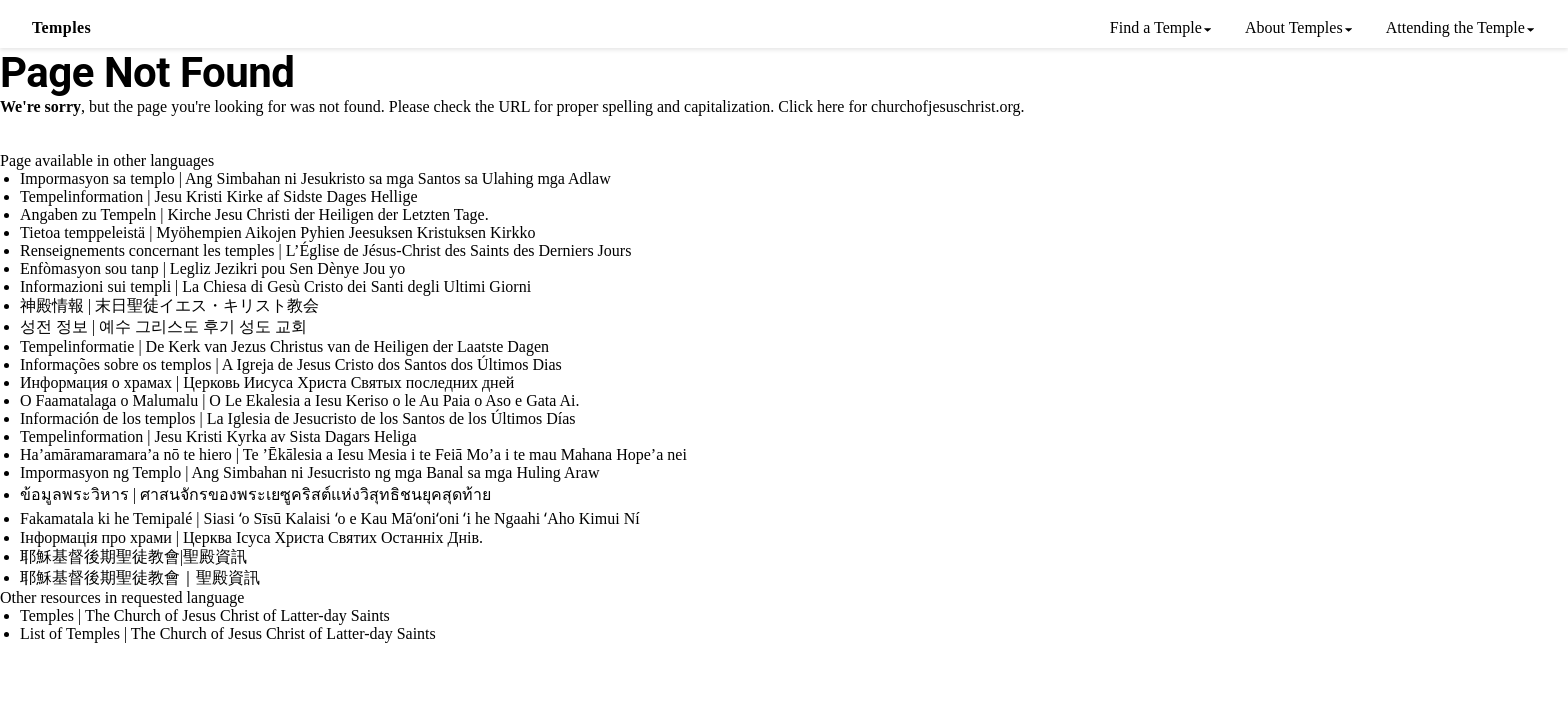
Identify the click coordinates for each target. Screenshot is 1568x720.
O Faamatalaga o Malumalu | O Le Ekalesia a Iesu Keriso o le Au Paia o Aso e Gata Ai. (300, 400)
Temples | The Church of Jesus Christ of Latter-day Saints (205, 615)
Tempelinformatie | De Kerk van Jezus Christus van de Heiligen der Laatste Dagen (284, 346)
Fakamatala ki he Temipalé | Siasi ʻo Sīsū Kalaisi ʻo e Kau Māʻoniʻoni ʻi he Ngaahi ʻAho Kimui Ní (330, 518)
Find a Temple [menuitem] (1156, 27)
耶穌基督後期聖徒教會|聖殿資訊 (133, 556)
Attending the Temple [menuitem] (1455, 27)
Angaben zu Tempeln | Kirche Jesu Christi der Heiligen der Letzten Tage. (254, 214)
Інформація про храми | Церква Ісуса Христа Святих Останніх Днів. (251, 537)
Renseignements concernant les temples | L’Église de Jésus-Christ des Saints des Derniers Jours (325, 250)
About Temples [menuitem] (1294, 27)
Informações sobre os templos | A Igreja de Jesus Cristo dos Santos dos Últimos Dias (291, 364)
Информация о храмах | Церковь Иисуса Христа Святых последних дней (267, 382)
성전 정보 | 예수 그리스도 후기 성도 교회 (163, 326)
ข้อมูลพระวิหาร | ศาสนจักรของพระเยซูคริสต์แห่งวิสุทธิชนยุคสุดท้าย (255, 494)
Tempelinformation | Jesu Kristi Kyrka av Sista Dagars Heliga (218, 436)
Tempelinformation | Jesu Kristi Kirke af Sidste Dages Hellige (219, 196)
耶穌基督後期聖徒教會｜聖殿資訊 (140, 577)
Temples (61, 27)
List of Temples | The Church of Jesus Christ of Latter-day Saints (228, 633)
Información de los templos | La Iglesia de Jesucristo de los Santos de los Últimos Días (298, 418)
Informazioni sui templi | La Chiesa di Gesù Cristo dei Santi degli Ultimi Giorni (275, 286)
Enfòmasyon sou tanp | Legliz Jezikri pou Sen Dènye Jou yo (212, 268)
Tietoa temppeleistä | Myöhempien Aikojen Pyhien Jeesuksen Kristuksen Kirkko (277, 232)
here (831, 106)
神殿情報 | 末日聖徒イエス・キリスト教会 (169, 305)
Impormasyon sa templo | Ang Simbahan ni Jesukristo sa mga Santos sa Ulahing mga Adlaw (315, 178)
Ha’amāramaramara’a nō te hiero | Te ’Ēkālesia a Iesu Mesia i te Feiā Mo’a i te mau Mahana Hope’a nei (353, 454)
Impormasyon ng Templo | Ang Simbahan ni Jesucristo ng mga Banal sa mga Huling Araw (310, 472)
